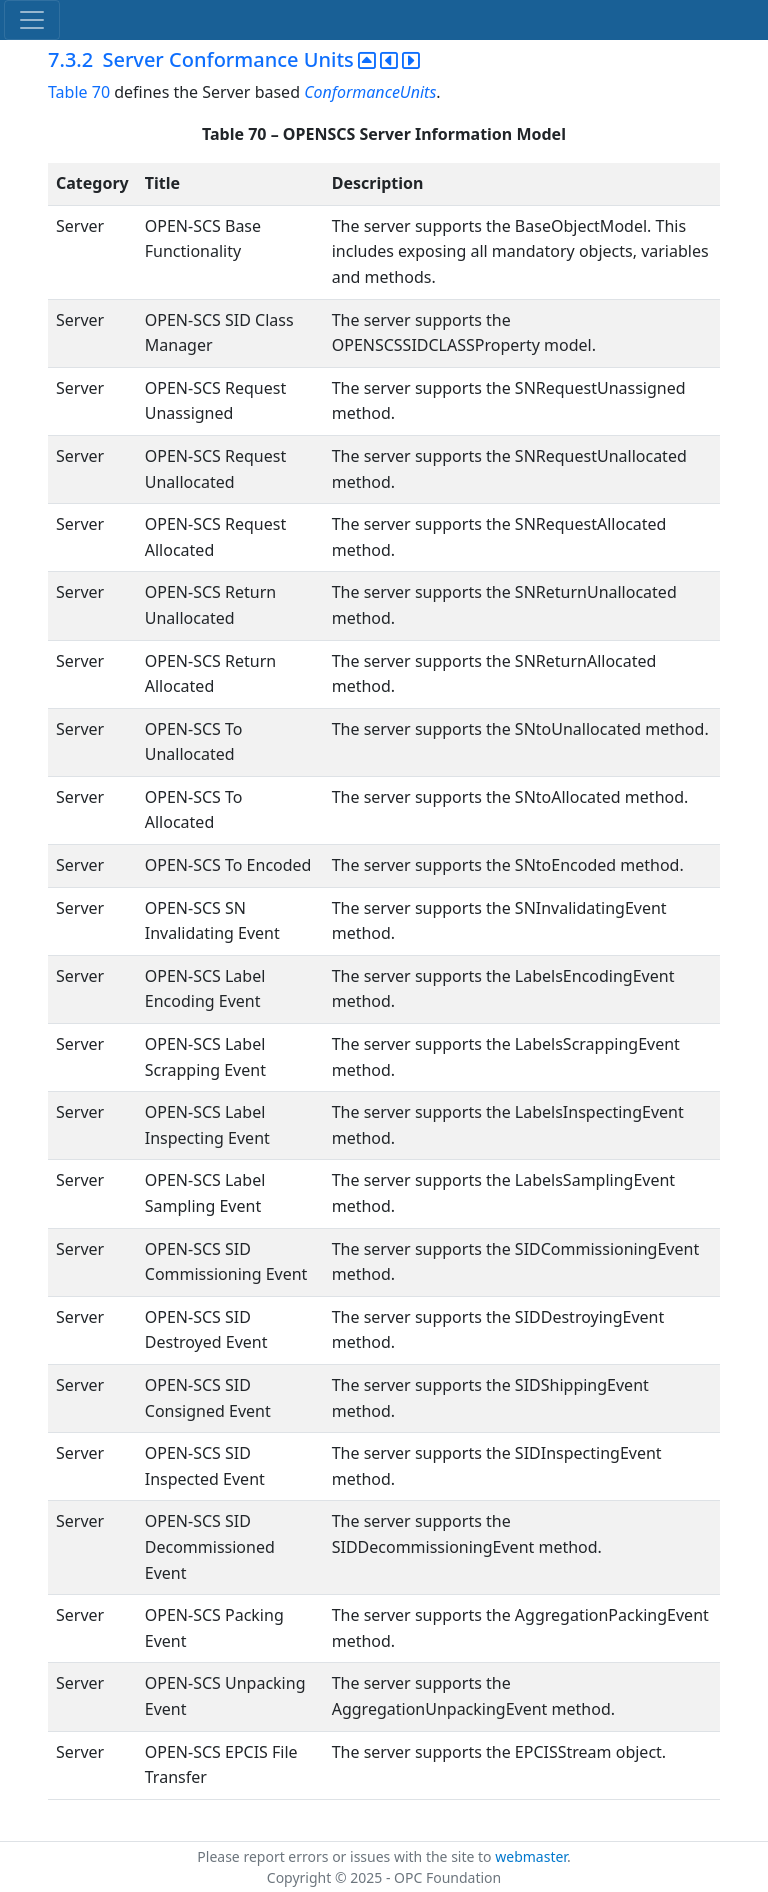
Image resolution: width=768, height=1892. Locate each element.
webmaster (531, 1856)
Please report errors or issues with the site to (346, 1856)
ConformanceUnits (370, 92)
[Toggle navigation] (32, 20)
